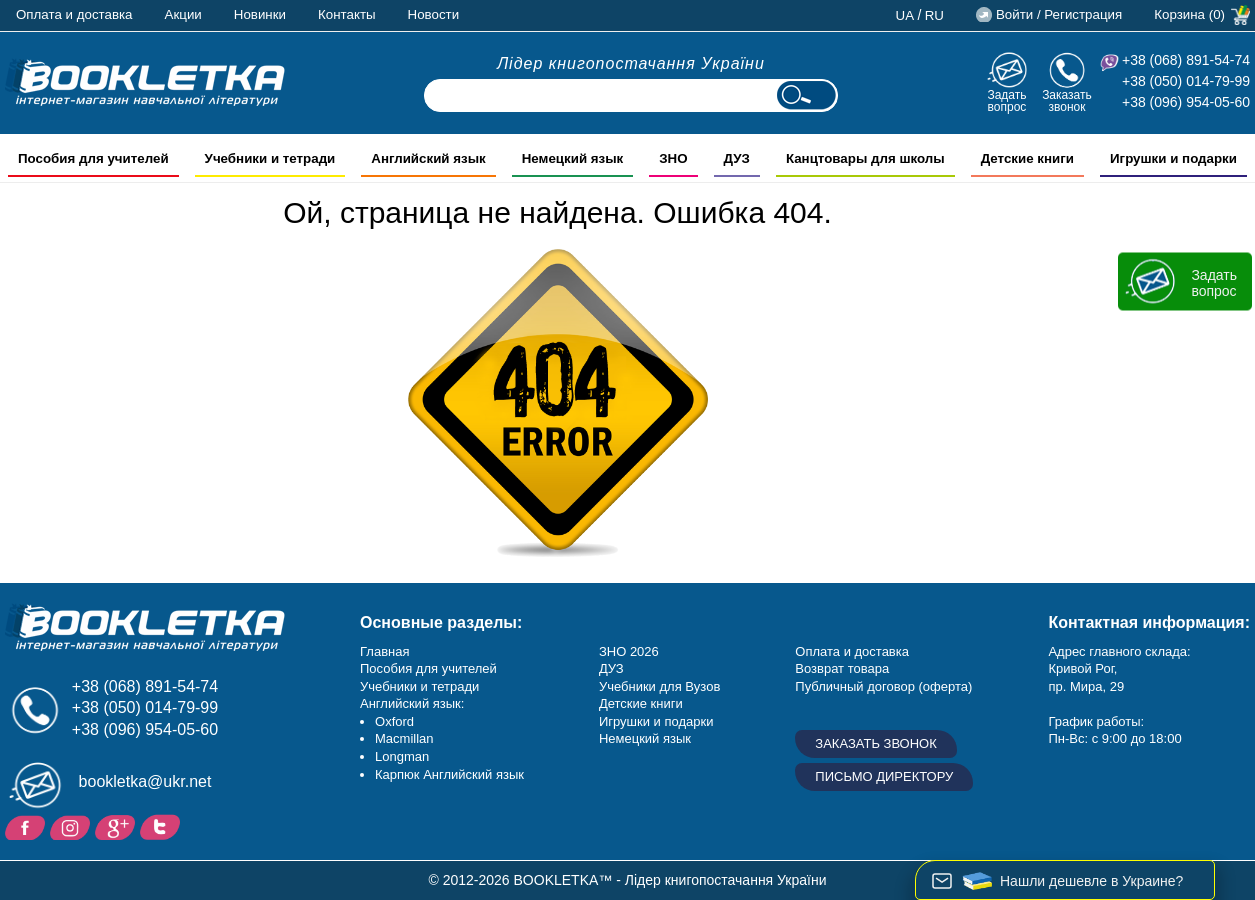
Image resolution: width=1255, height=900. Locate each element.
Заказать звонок (1067, 100)
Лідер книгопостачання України (631, 63)
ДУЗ (611, 668)
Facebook (27, 826)
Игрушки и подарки (656, 721)
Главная (384, 651)
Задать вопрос (1006, 100)
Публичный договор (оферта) (883, 686)
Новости (434, 14)
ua (905, 15)
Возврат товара (842, 668)
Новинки (260, 14)
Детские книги (641, 703)
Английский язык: (412, 703)
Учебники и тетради (419, 686)
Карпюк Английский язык (449, 774)
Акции (183, 14)
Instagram (72, 826)
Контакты (347, 14)
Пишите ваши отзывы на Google (117, 826)
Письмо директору (884, 776)
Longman (402, 756)
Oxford (394, 721)
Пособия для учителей (428, 668)
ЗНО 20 (621, 651)
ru (934, 15)
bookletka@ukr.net (145, 781)
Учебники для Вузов (659, 686)
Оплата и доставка (74, 14)
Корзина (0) (1189, 14)
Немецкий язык (645, 738)
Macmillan (404, 738)
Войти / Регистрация (1059, 14)
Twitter (162, 826)
